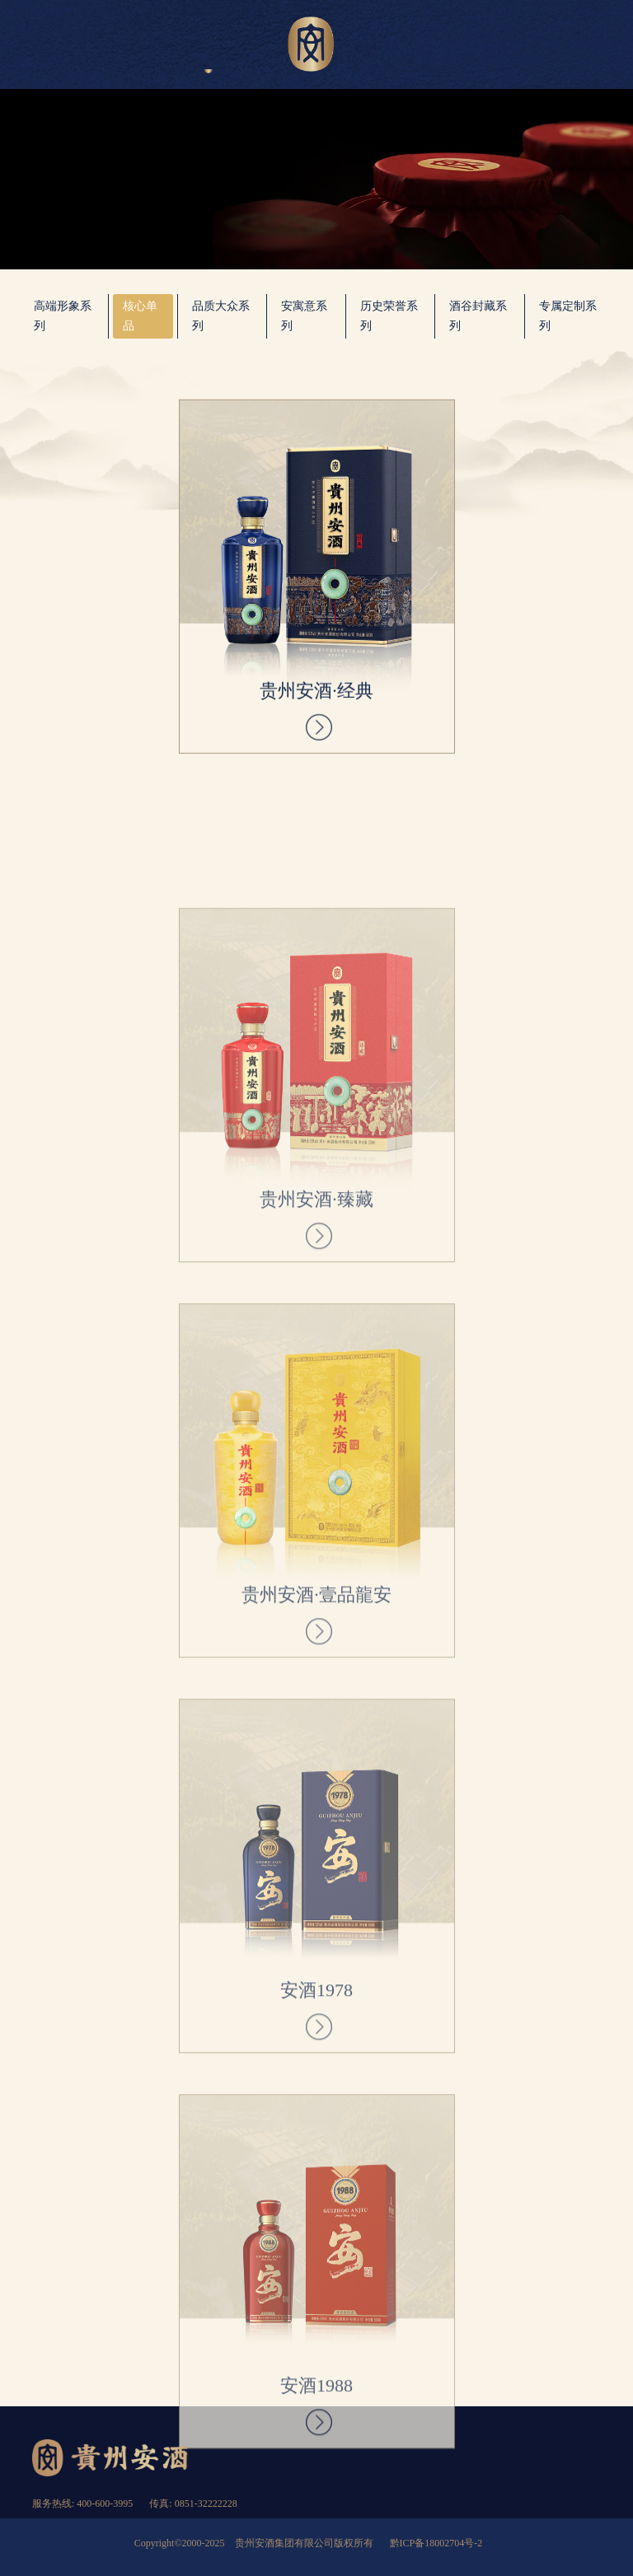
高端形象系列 (62, 316)
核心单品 (140, 316)
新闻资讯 (425, 46)
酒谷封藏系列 (478, 316)
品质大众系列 (221, 316)
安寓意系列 (304, 316)
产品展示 (208, 46)
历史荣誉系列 (389, 316)
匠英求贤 (575, 46)
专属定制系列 (568, 316)
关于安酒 (133, 46)
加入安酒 (500, 46)
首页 (57, 46)
